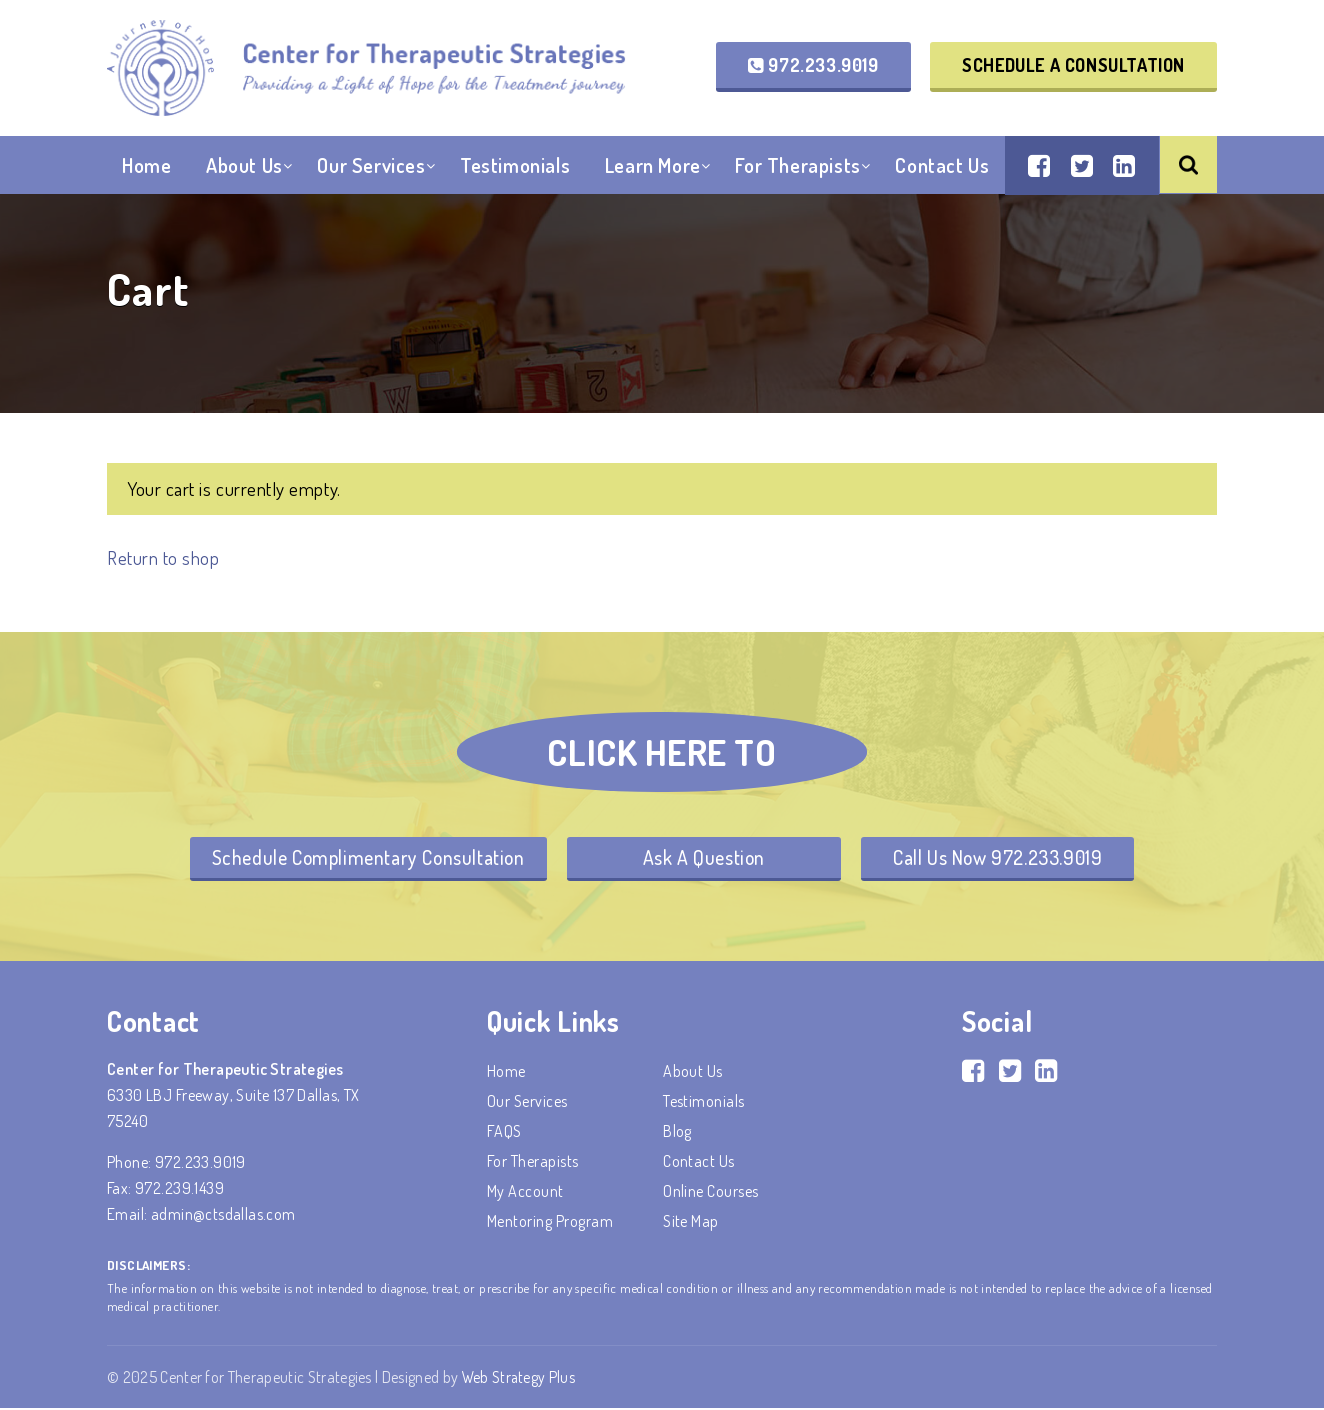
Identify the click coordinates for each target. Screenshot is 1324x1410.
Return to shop (164, 557)
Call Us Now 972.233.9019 (1004, 858)
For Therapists (797, 169)
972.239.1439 (179, 1190)
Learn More (653, 169)
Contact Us (942, 169)
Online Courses (711, 1193)
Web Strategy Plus (519, 1379)
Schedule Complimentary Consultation (361, 858)
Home (146, 169)
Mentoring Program (550, 1223)
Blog (677, 1133)
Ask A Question (704, 858)
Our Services (371, 169)
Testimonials (515, 169)
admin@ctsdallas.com (223, 1216)
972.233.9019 (813, 66)
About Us (244, 169)
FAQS (504, 1133)
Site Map (691, 1223)
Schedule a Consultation (1073, 66)
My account (525, 1193)
